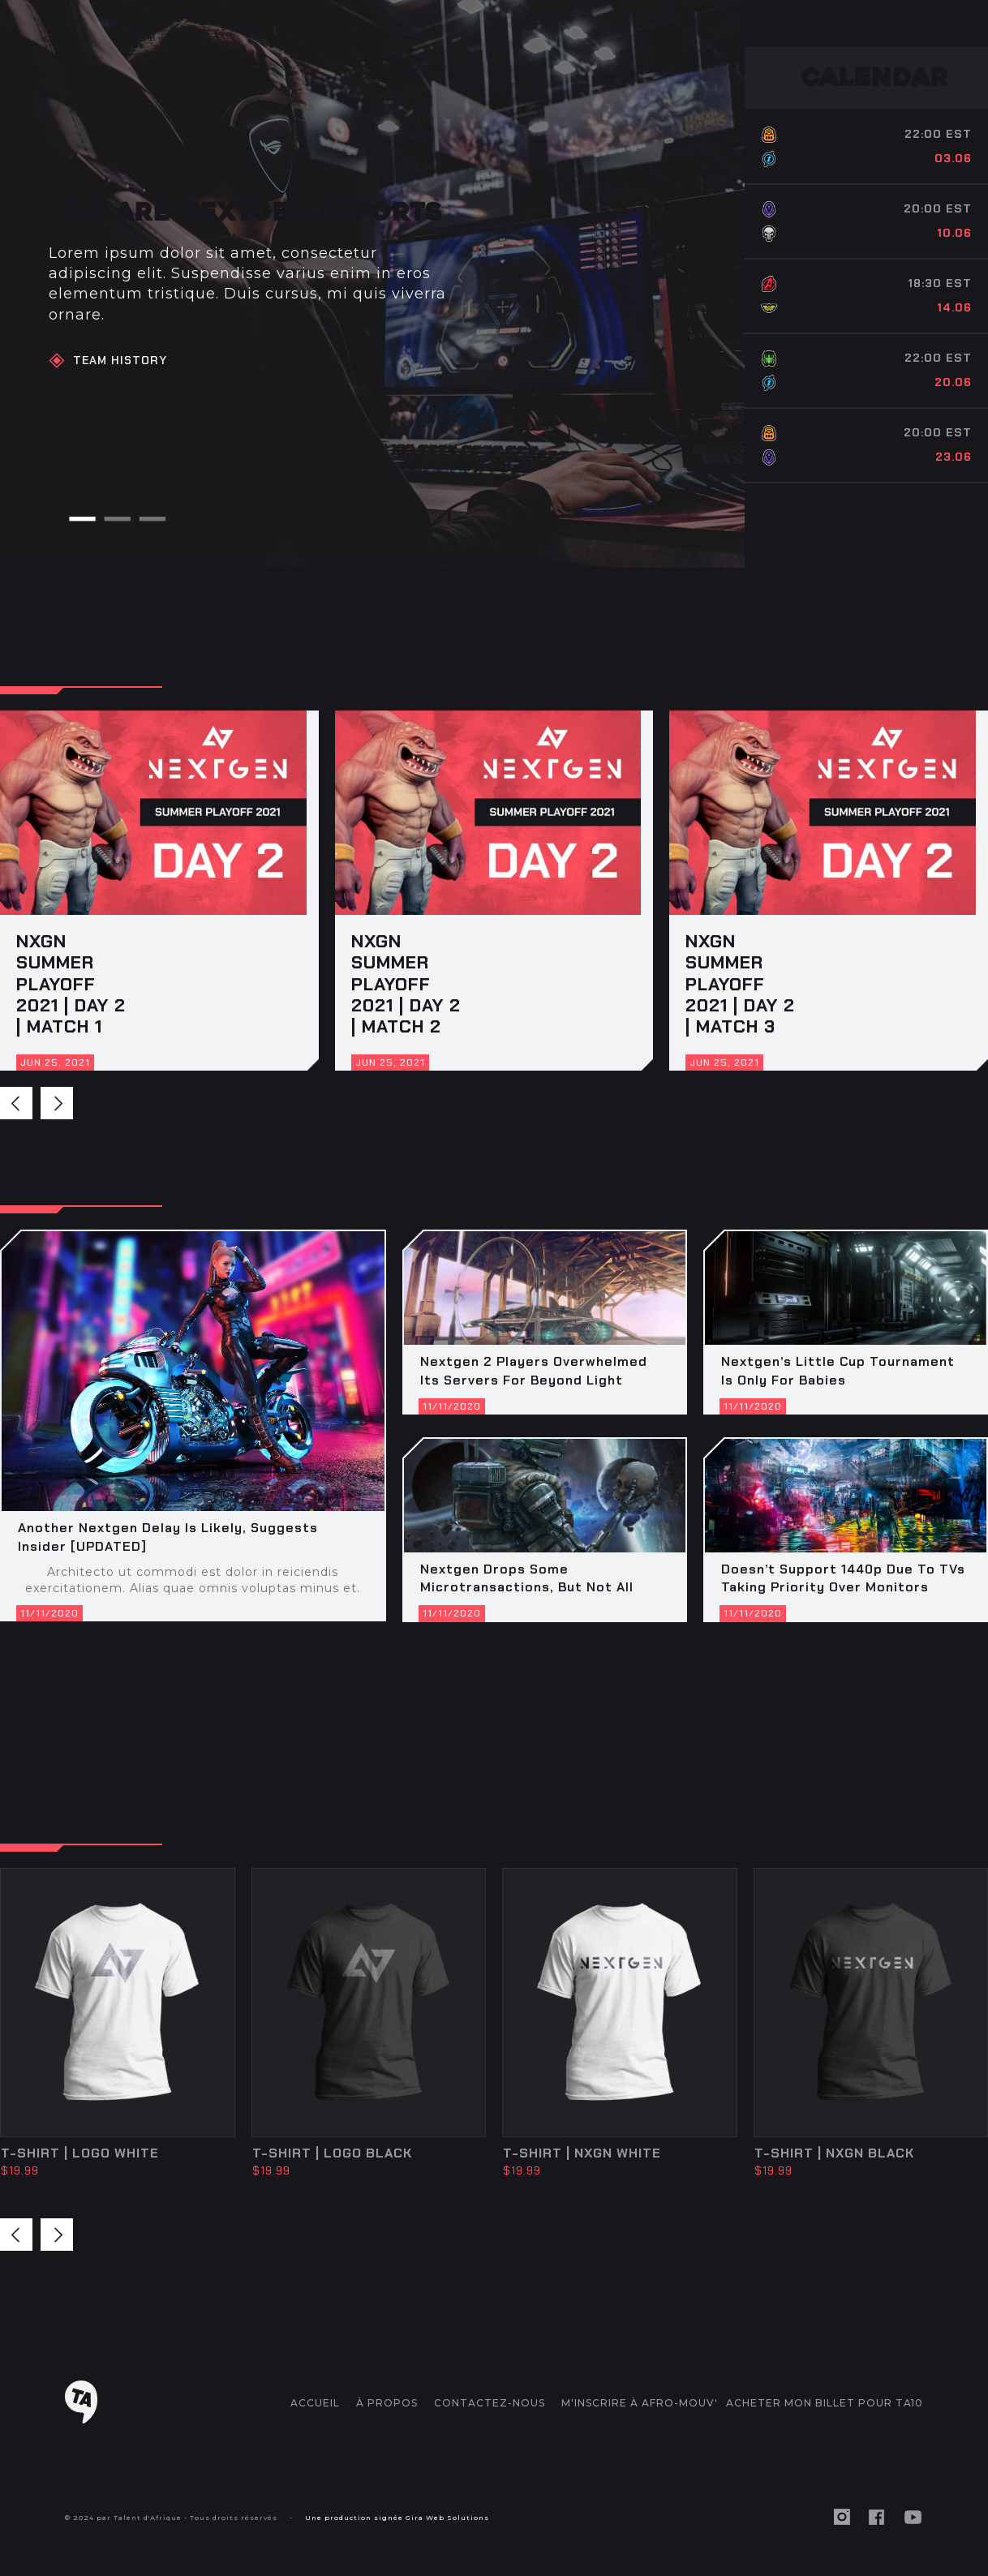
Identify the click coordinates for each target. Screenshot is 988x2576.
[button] (82, 519)
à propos (387, 2403)
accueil (315, 2403)
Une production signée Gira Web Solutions (397, 2518)
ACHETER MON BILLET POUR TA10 (824, 2403)
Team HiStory (120, 360)
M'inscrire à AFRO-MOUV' (639, 2403)
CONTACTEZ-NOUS (489, 2403)
